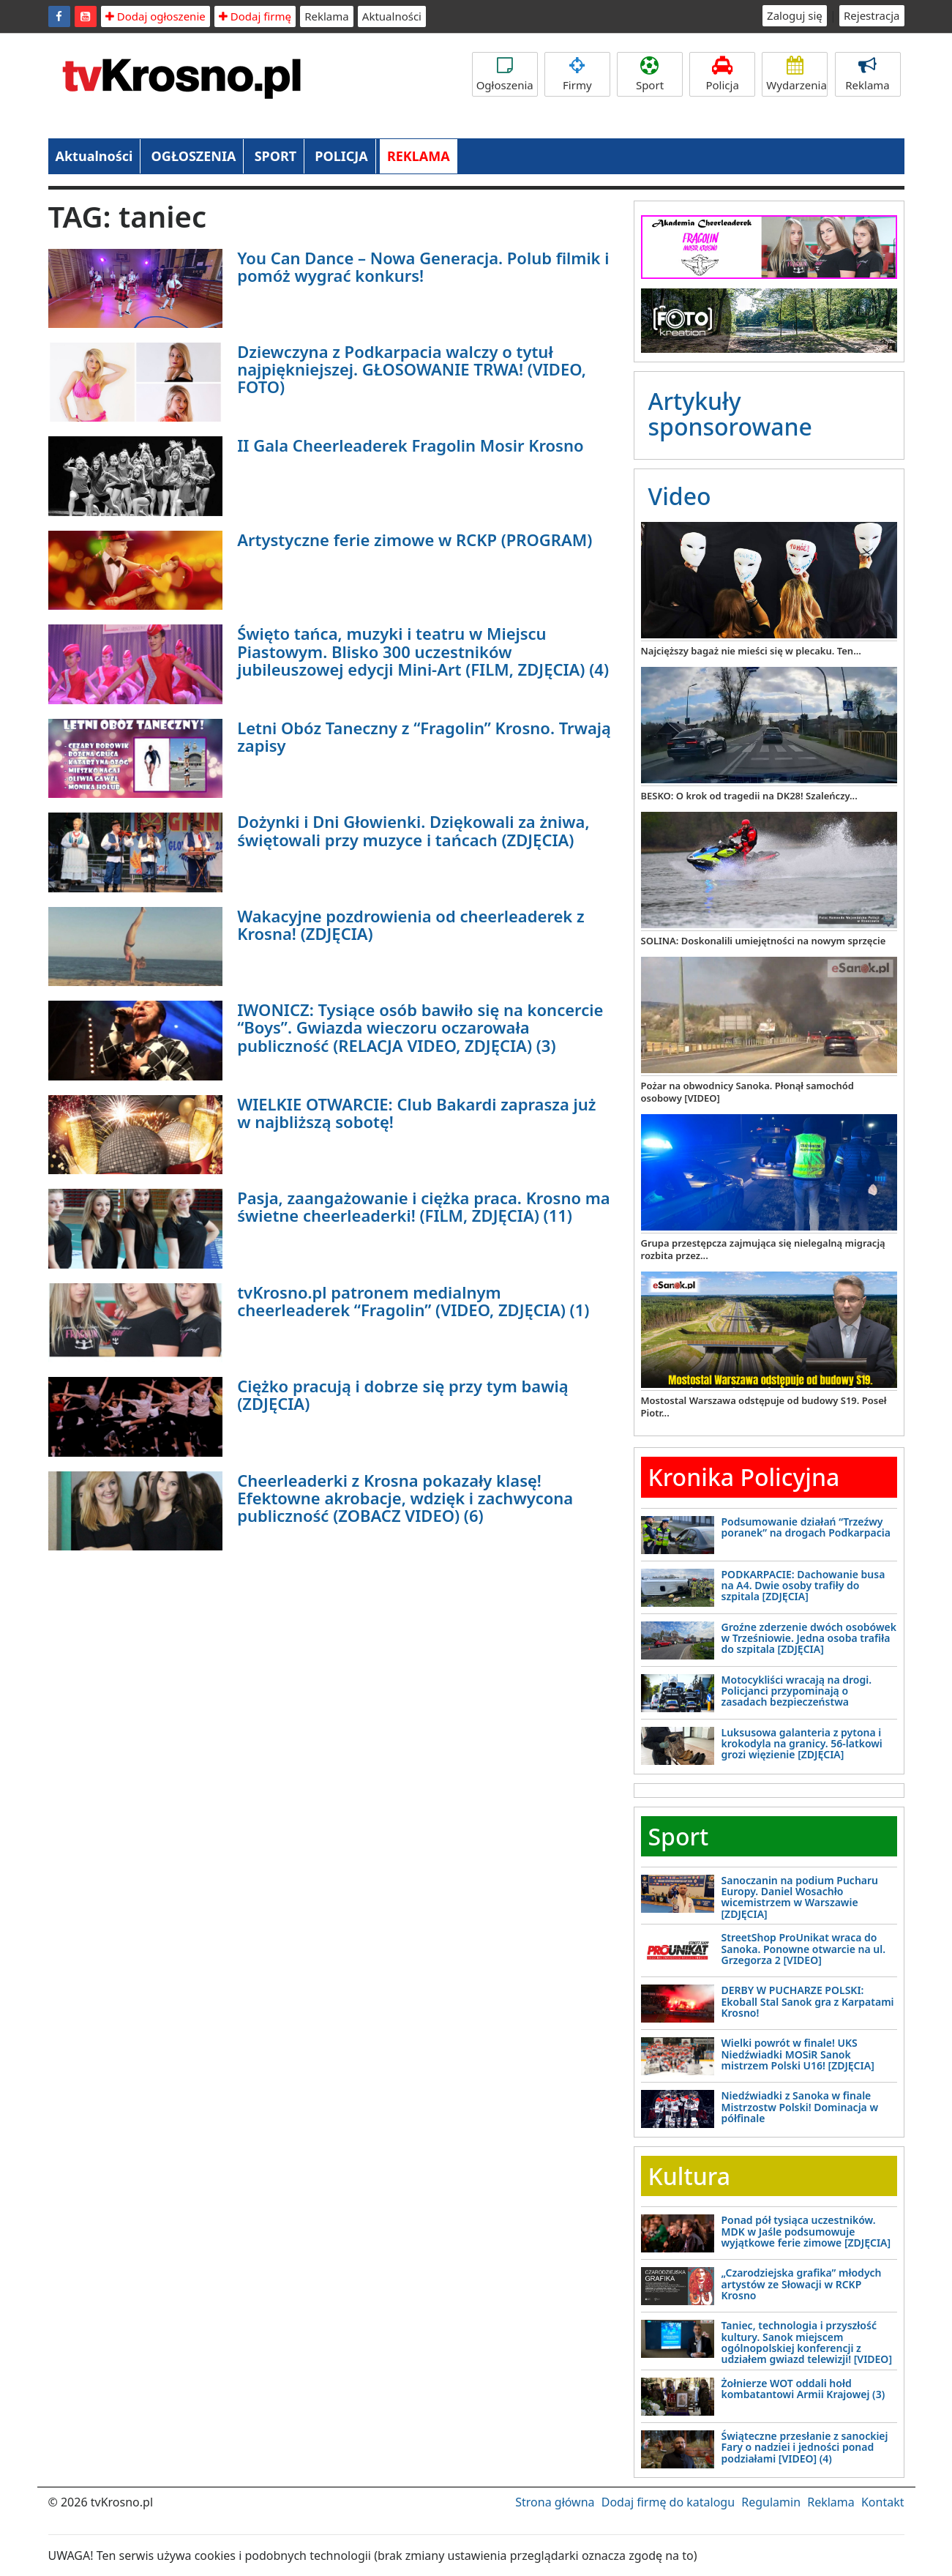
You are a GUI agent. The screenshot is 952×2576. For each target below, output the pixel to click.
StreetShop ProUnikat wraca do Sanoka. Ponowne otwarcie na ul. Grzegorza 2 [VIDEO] (804, 1948)
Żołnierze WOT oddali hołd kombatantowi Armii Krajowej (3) (803, 2388)
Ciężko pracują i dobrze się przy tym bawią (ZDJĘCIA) (402, 1394)
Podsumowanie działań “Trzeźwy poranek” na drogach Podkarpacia (806, 1527)
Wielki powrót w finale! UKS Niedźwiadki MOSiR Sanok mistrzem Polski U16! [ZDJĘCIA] (798, 2054)
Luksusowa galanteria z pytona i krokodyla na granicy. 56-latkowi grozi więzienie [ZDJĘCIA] (802, 1743)
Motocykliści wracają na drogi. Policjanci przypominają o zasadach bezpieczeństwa (797, 1691)
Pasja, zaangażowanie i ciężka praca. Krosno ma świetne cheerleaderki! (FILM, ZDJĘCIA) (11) (423, 1206)
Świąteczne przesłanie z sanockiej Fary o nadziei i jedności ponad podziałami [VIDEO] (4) (805, 2447)
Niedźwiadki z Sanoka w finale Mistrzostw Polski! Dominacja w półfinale (800, 2106)
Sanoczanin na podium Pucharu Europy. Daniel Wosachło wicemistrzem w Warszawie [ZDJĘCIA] (800, 1897)
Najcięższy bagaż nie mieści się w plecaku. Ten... (751, 650)
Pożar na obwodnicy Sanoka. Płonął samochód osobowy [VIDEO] (747, 1092)
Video (679, 496)
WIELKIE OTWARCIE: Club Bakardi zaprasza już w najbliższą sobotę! (416, 1112)
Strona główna (554, 2502)
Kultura (689, 2176)
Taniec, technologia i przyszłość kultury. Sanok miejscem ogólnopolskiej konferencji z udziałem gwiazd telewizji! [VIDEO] (807, 2342)
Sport (649, 74)
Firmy (577, 74)
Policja (722, 74)
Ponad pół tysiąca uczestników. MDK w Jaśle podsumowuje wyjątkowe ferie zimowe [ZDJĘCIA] (806, 2231)
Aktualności (391, 16)
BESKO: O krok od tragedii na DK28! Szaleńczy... (749, 795)
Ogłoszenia (504, 74)
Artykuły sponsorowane (730, 413)
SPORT (276, 156)
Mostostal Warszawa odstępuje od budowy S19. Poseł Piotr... (764, 1406)
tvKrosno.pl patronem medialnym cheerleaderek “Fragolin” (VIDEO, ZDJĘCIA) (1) (413, 1301)
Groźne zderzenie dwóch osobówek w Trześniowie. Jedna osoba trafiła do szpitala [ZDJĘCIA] (809, 1638)
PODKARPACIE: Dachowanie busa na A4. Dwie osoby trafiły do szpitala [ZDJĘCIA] (803, 1585)
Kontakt (882, 2502)
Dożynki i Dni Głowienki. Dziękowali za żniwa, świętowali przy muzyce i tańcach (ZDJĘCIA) (413, 830)
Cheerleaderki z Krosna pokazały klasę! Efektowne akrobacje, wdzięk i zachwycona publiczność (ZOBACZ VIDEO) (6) (405, 1497)
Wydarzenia (796, 74)
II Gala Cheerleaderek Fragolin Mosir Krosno (410, 445)
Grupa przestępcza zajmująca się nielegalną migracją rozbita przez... (763, 1249)
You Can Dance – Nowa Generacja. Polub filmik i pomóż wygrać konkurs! (423, 266)
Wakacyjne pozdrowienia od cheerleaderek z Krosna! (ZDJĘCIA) (410, 924)
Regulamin (771, 2502)
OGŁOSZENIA (193, 156)
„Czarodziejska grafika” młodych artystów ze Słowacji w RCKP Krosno (802, 2284)
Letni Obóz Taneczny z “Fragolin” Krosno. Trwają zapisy (424, 736)
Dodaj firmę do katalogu (668, 2502)
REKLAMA (418, 156)
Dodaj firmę (255, 16)
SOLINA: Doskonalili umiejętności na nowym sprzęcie (763, 940)
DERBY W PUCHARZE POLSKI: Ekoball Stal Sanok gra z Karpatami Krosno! (808, 2001)
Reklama (326, 16)
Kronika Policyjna (744, 1477)
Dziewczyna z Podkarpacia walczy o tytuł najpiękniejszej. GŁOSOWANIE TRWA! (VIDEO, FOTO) (411, 368)
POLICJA (341, 156)
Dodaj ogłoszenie (155, 16)
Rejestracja (872, 15)
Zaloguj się (794, 15)
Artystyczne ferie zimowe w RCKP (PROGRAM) (414, 539)
